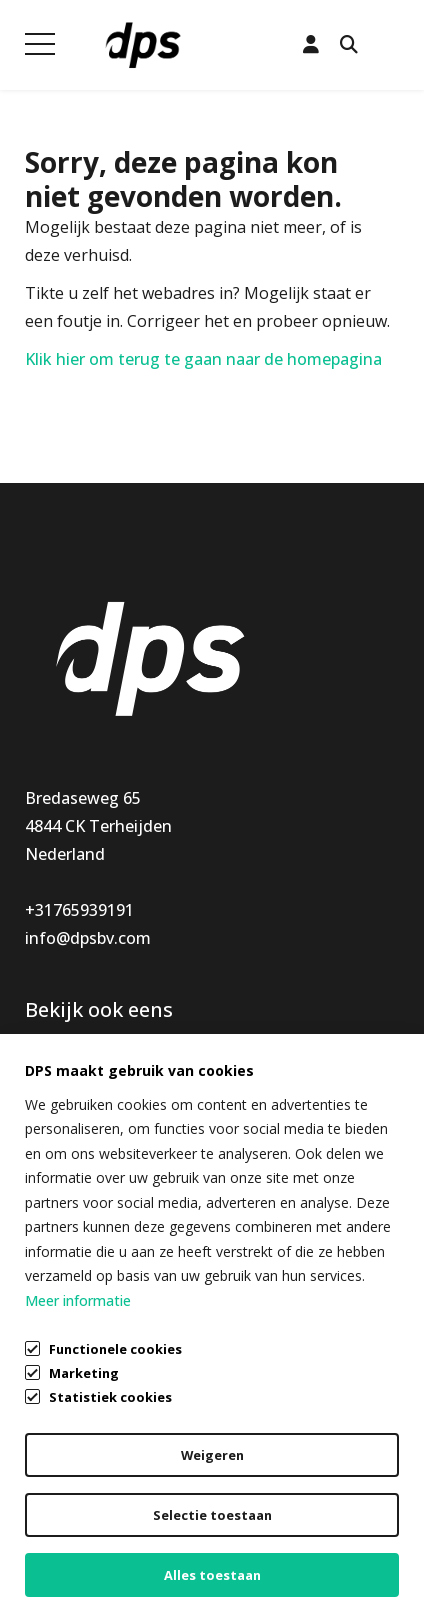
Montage (60, 1090)
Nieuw (49, 1118)
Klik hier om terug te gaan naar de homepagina (203, 359)
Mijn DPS (246, 1090)
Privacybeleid (74, 1520)
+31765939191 (79, 910)
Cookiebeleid (73, 1558)
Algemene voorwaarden (115, 1482)
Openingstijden (271, 1118)
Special (51, 1146)
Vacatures (250, 1174)
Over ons (246, 1146)
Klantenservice (267, 1062)
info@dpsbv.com (88, 938)
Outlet (50, 1174)
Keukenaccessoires (97, 1062)
